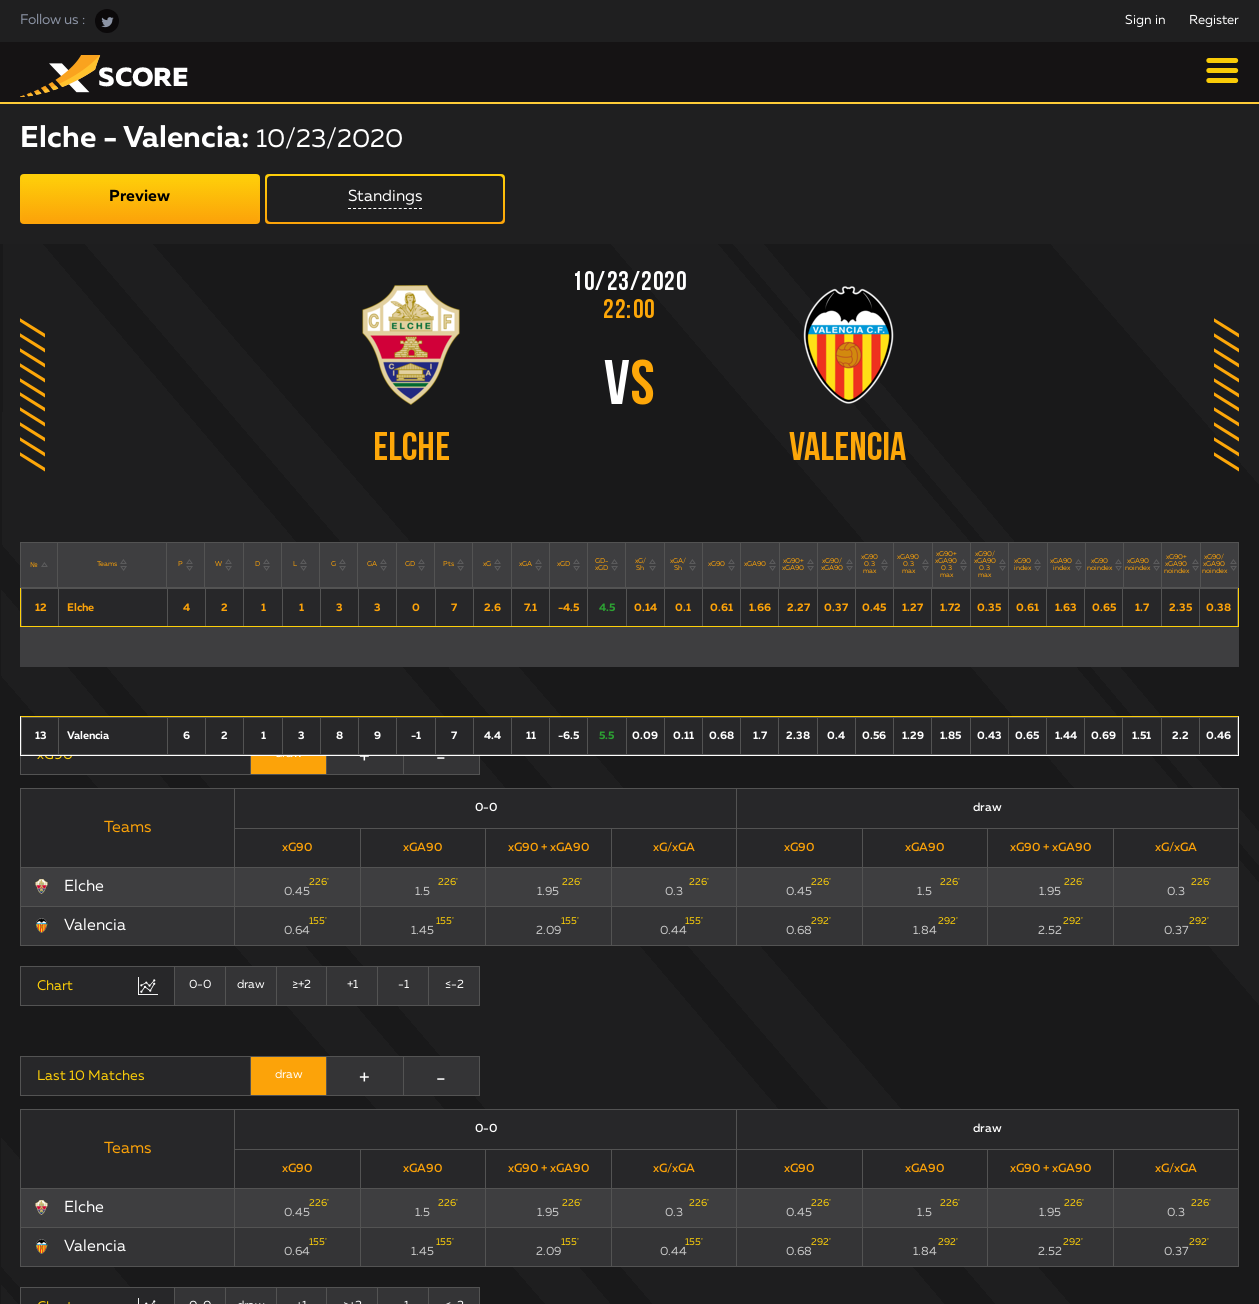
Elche (411, 450)
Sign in (1145, 20)
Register (1214, 20)
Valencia (847, 450)
